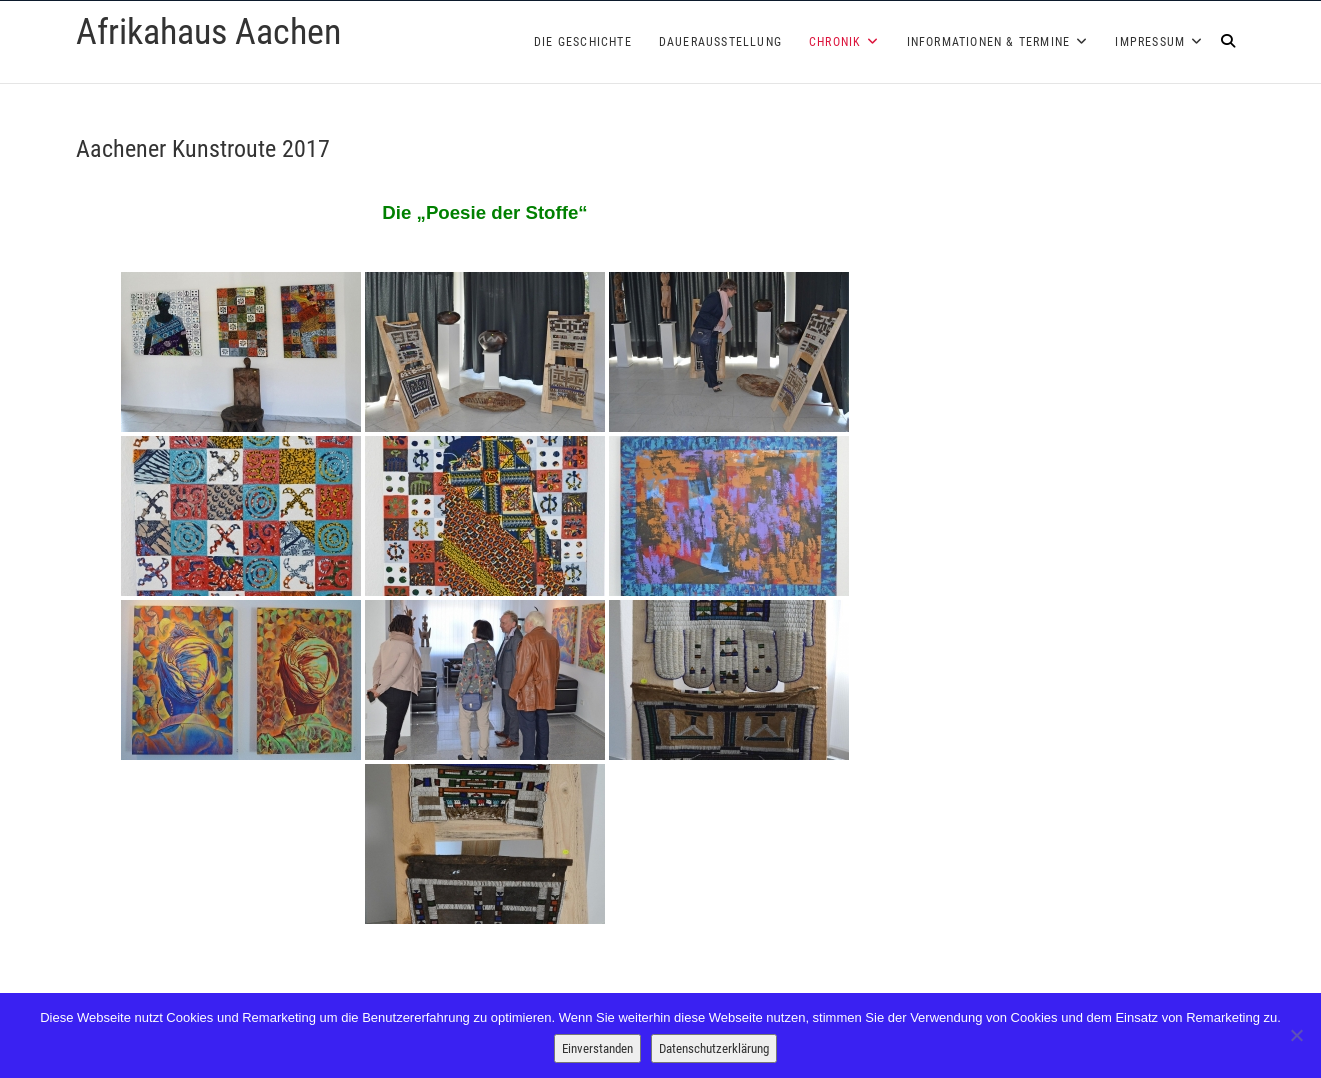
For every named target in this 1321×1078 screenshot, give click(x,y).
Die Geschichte (583, 42)
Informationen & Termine (989, 42)
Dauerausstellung (720, 42)
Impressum (1150, 42)
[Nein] (1296, 1035)
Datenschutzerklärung (714, 1048)
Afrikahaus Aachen (208, 32)
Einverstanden (597, 1048)
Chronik (835, 42)
